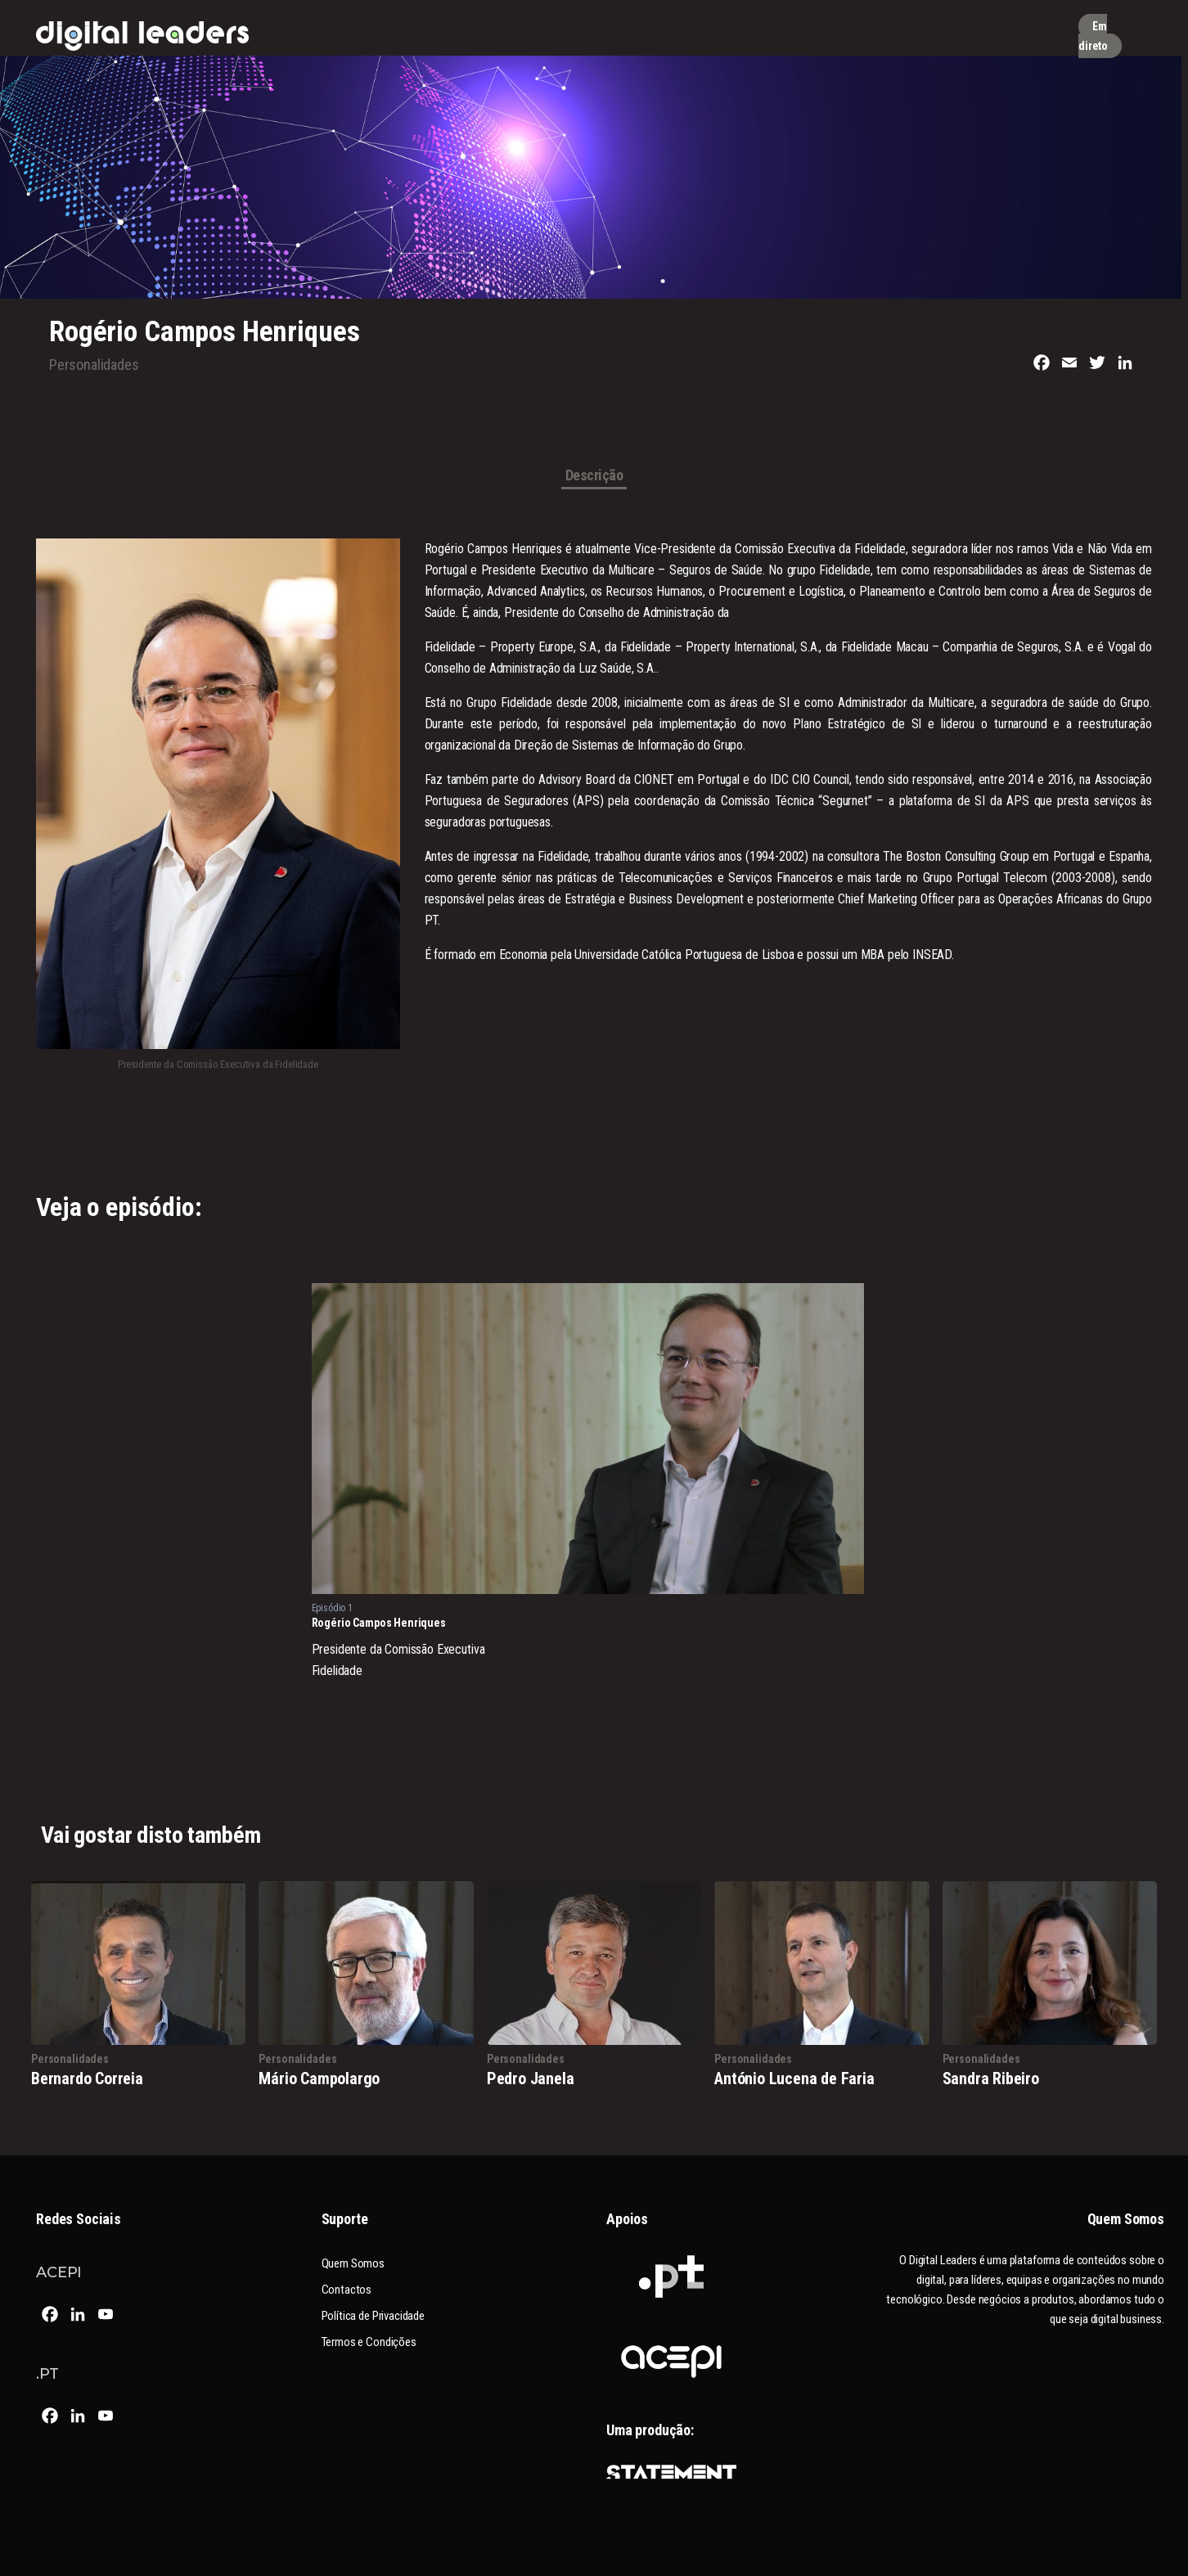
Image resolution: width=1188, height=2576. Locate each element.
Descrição (594, 476)
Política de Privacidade (373, 2315)
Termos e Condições (369, 2342)
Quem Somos (353, 2263)
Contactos (347, 2289)
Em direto (1093, 36)
